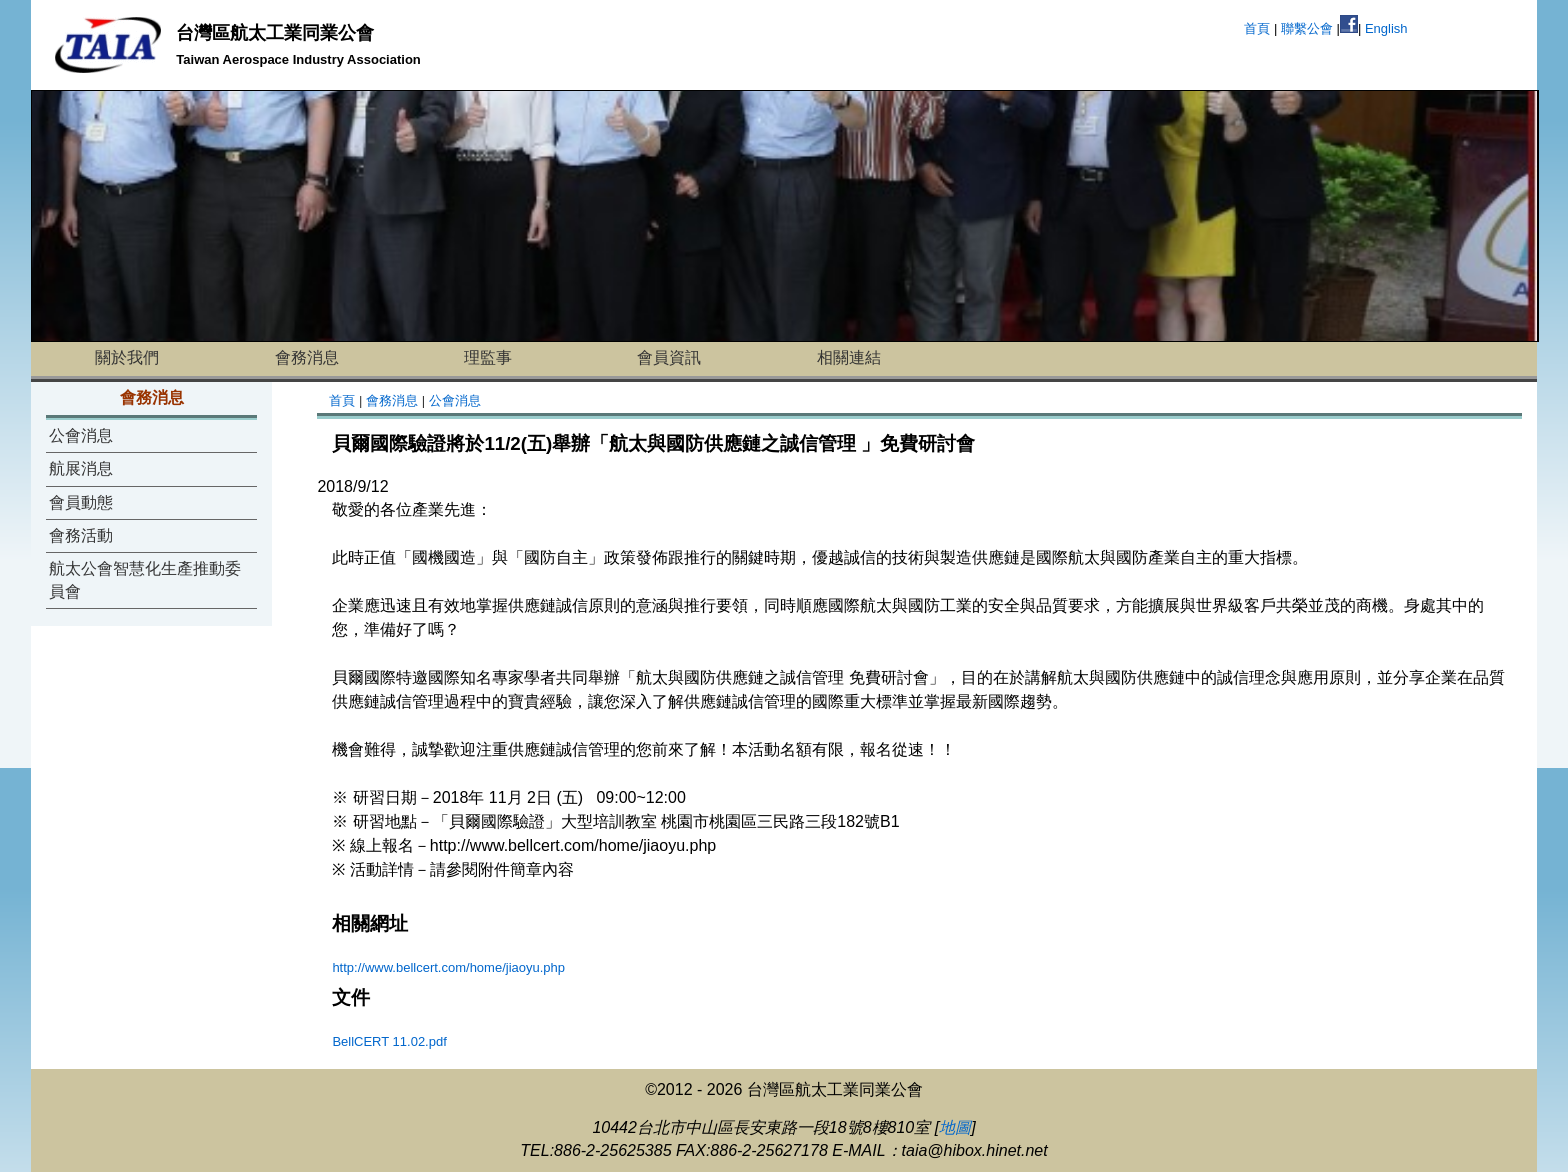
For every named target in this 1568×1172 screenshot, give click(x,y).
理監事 (488, 357)
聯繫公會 (1307, 28)
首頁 (1257, 28)
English (1386, 28)
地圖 (955, 1127)
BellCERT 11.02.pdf (389, 1041)
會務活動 (81, 535)
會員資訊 (669, 357)
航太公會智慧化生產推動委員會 (145, 579)
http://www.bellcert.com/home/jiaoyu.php (448, 967)
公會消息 (81, 435)
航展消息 (81, 468)
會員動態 (81, 502)
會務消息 (307, 357)
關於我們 (127, 357)
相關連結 (849, 357)
